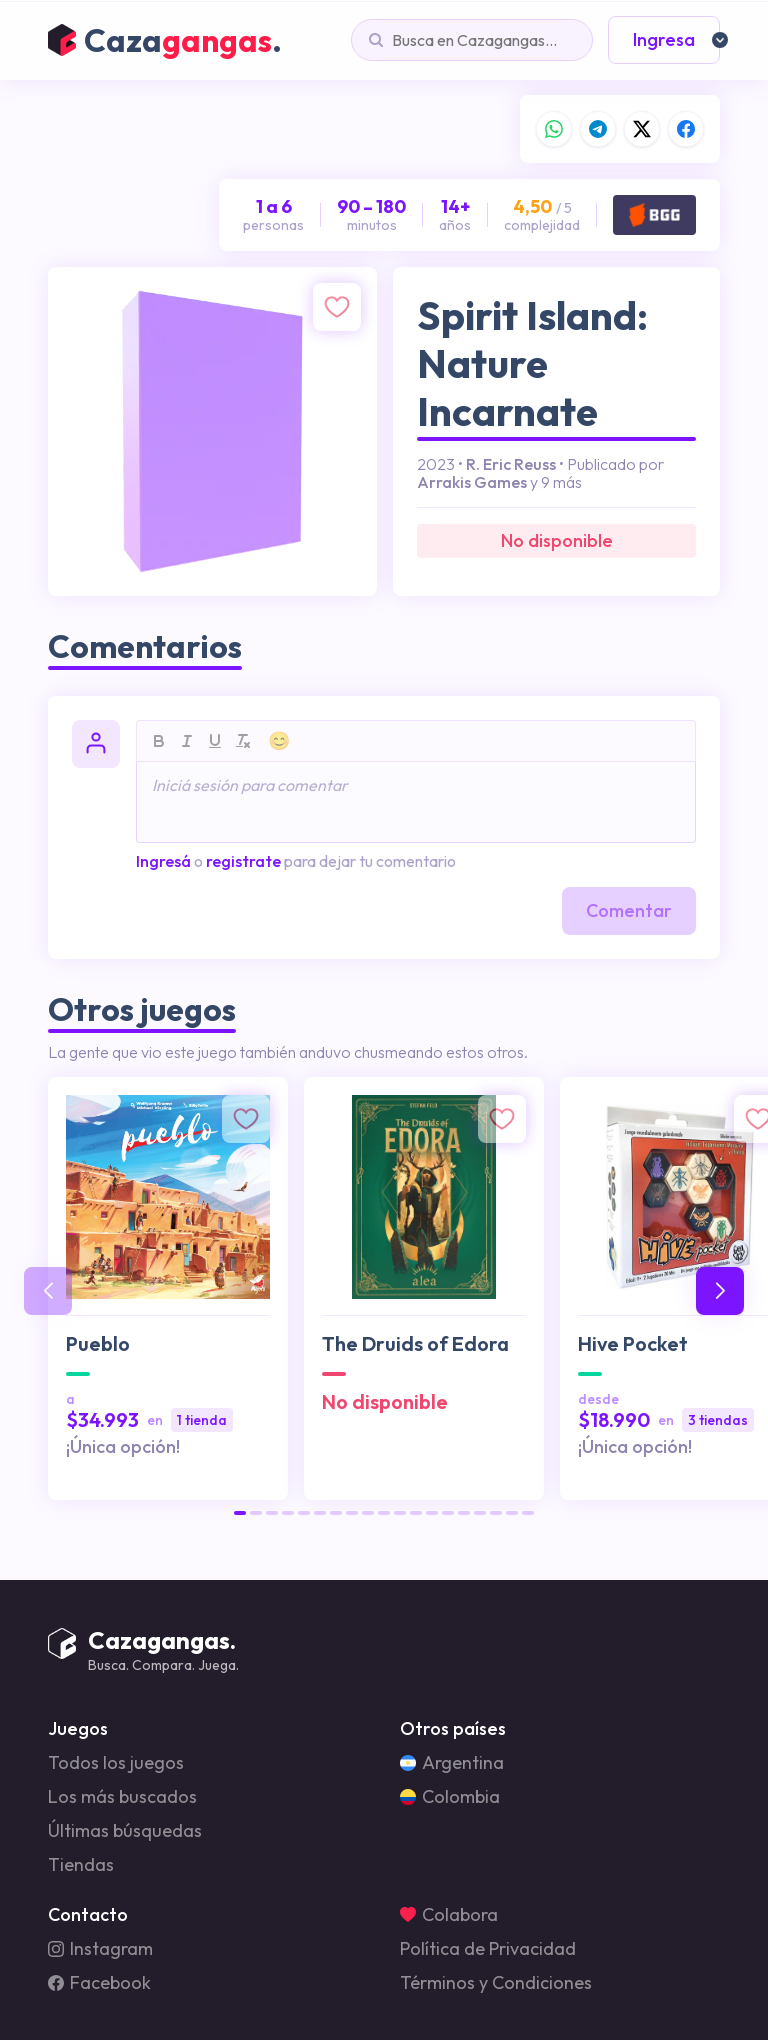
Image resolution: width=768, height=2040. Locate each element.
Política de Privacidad (488, 1949)
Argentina (452, 1763)
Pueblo (98, 1344)
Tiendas (81, 1865)
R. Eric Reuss (511, 464)
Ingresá (163, 861)
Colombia (450, 1797)
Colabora (449, 1915)
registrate (243, 861)
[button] (240, 1513)
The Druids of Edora (415, 1344)
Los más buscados (122, 1797)
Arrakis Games (472, 482)
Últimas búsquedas (125, 1831)
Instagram (100, 1949)
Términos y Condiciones (496, 1983)
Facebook (99, 1983)
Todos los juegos (116, 1763)
